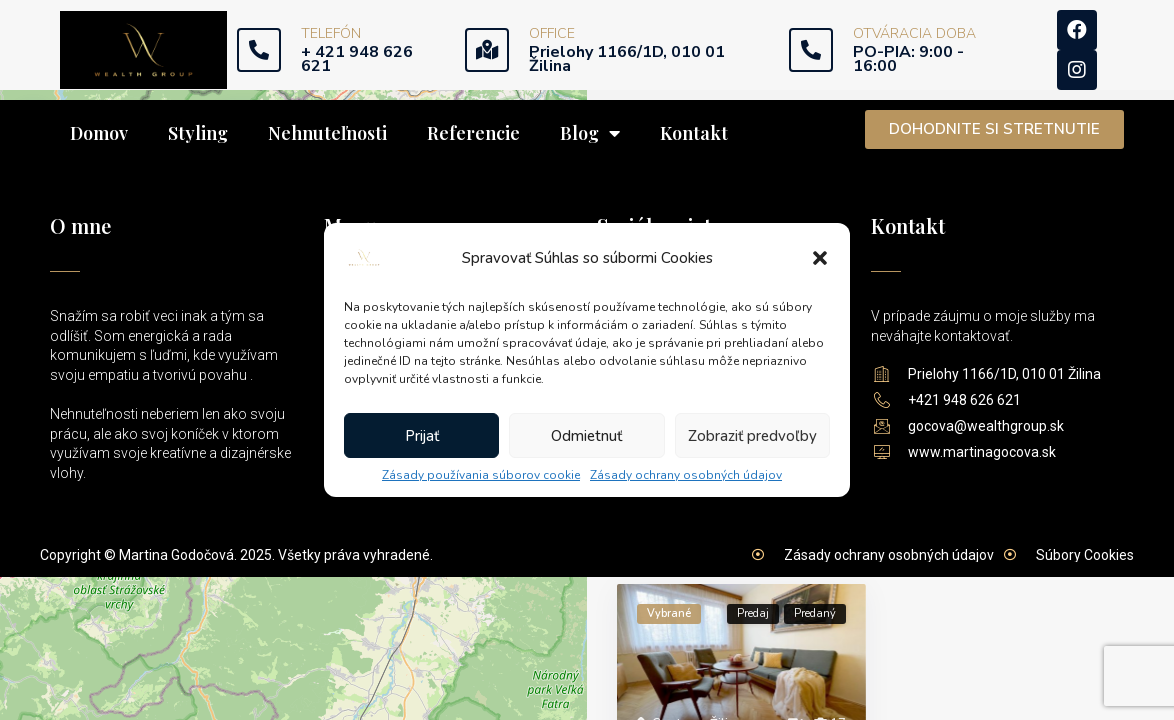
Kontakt (694, 133)
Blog (590, 133)
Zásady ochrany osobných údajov (686, 475)
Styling (198, 133)
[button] (820, 258)
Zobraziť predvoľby (752, 436)
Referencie (473, 133)
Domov (99, 133)
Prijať (422, 436)
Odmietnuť (586, 436)
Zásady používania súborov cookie (481, 475)
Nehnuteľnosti (327, 133)
